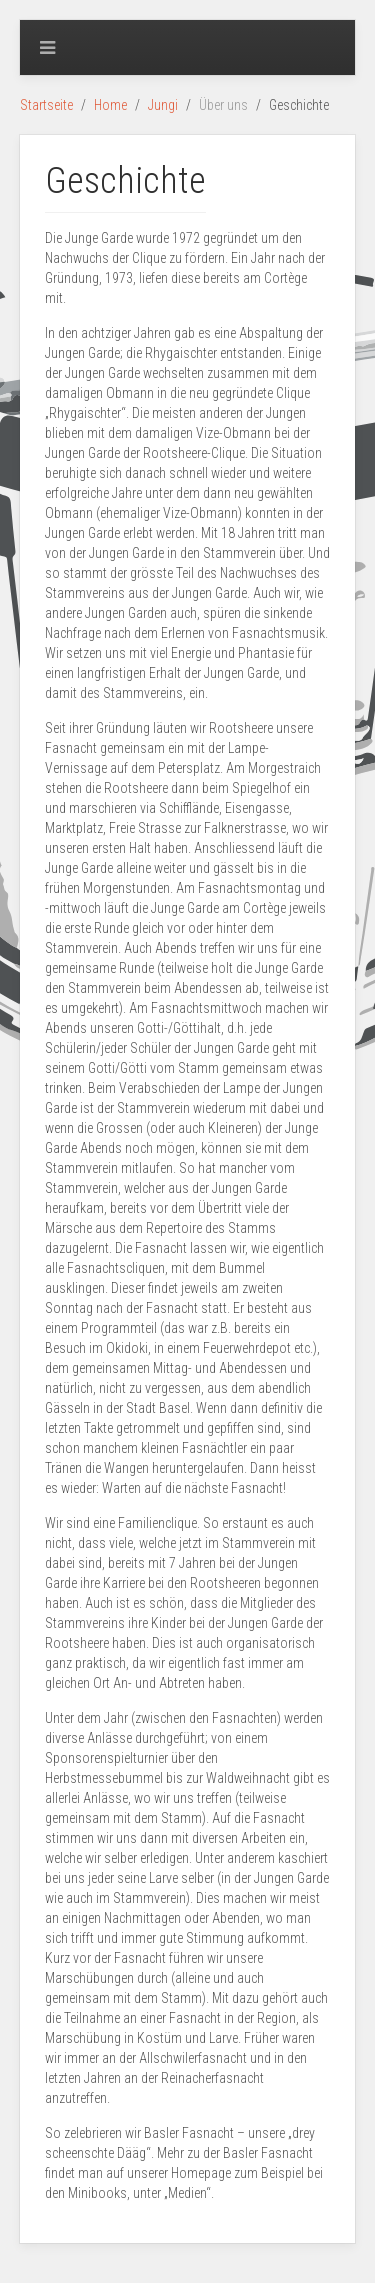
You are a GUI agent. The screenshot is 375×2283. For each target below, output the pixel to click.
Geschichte (125, 181)
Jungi (163, 105)
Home (110, 105)
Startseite (46, 105)
